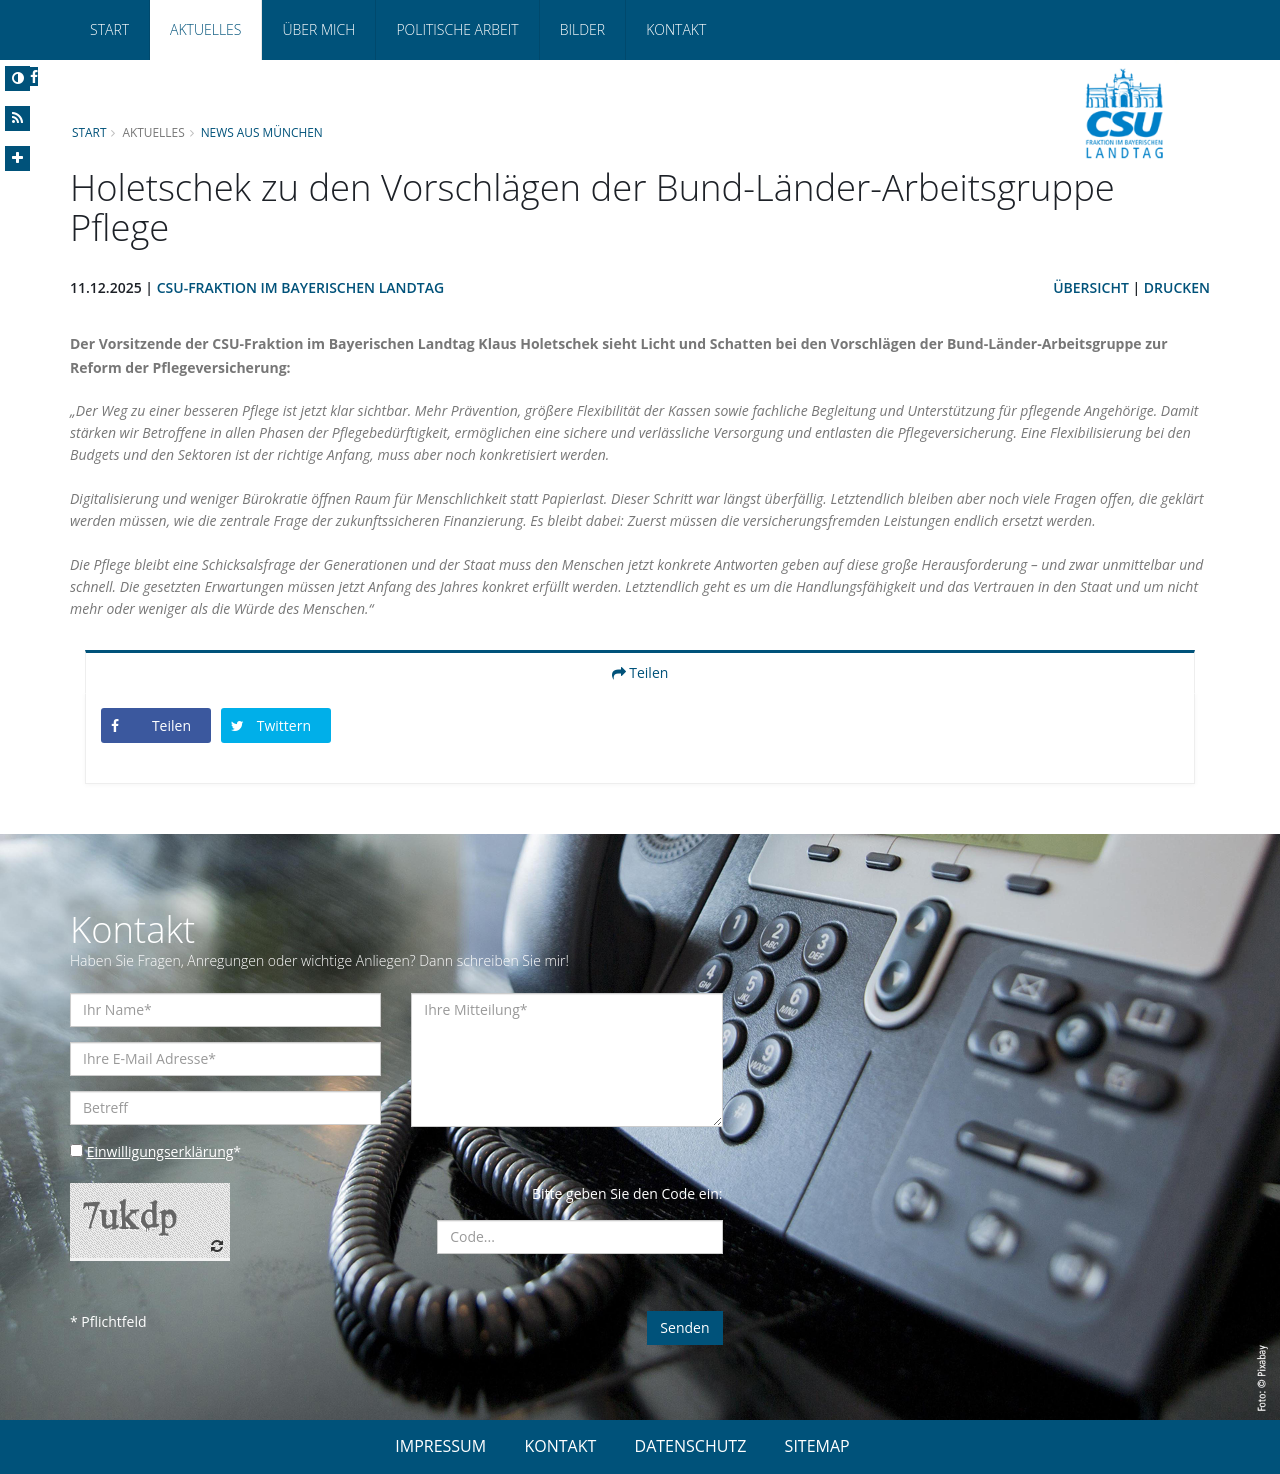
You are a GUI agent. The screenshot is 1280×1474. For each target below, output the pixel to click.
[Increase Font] (17, 158)
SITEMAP (817, 1446)
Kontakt (676, 29)
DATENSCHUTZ (691, 1446)
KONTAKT (560, 1446)
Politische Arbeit (457, 29)
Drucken (1177, 287)
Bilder (582, 29)
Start (109, 29)
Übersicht (1091, 287)
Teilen (640, 672)
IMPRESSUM (440, 1446)
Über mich (318, 29)
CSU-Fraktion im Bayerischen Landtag (300, 287)
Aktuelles (205, 29)
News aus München (262, 132)
